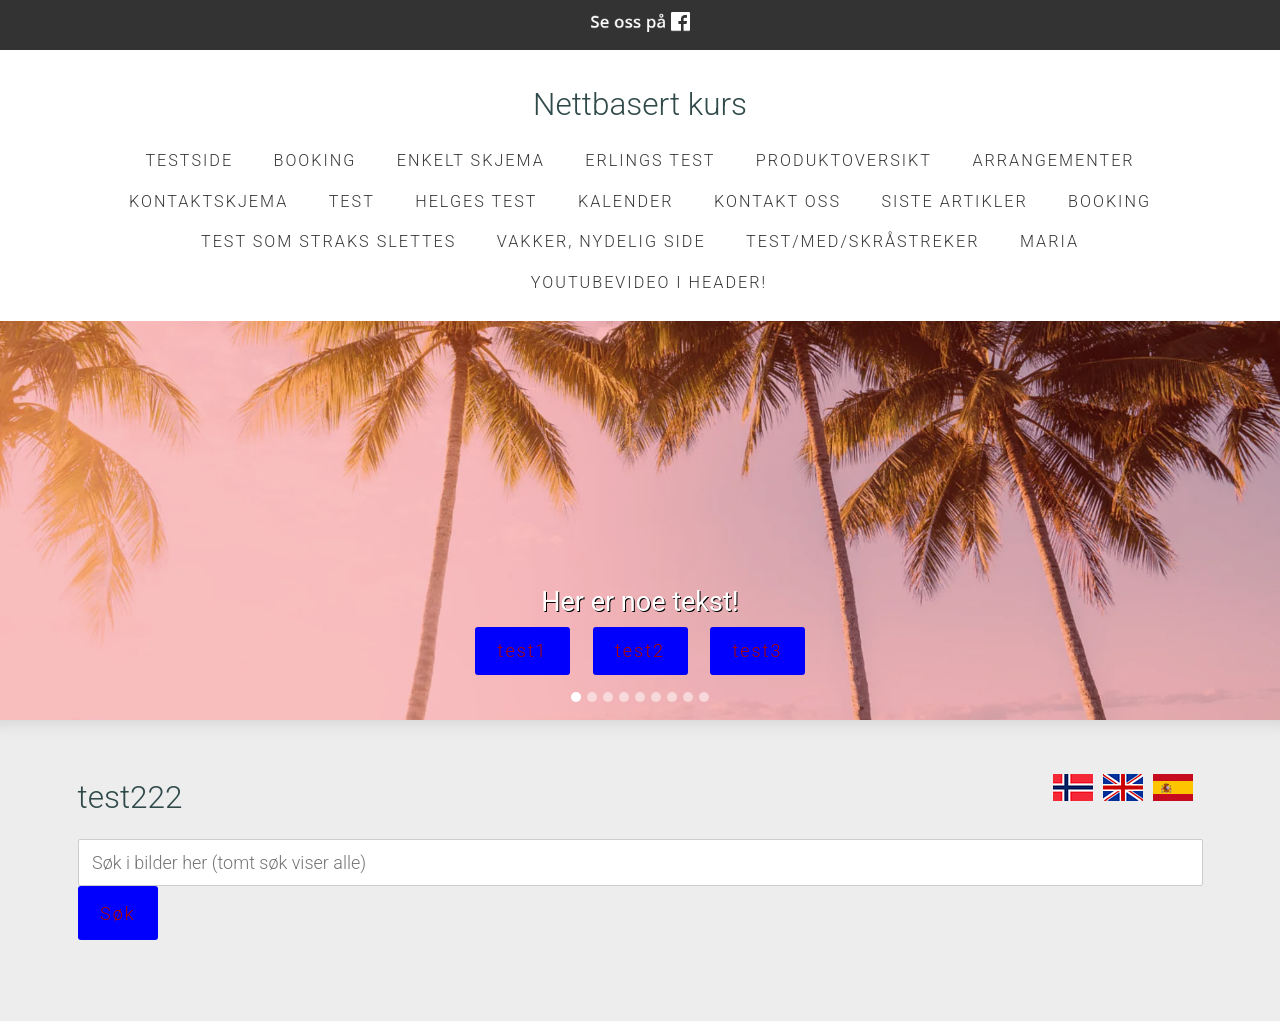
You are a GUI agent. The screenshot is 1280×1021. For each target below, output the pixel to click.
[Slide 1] (576, 697)
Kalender (626, 201)
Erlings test (650, 160)
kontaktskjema (208, 201)
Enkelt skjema (471, 160)
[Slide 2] (592, 697)
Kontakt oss (777, 201)
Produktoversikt (844, 160)
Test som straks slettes (328, 241)
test (352, 201)
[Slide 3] (608, 697)
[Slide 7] (672, 697)
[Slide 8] (688, 697)
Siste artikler (954, 201)
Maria (1049, 241)
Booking (314, 160)
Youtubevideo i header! (649, 282)
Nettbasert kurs (640, 104)
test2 (640, 650)
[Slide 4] (624, 697)
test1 (523, 650)
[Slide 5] (640, 697)
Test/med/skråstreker (862, 241)
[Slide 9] (704, 697)
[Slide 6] (656, 697)
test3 (757, 650)
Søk (118, 913)
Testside (189, 160)
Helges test (476, 201)
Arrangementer (1053, 160)
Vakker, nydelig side (601, 241)
